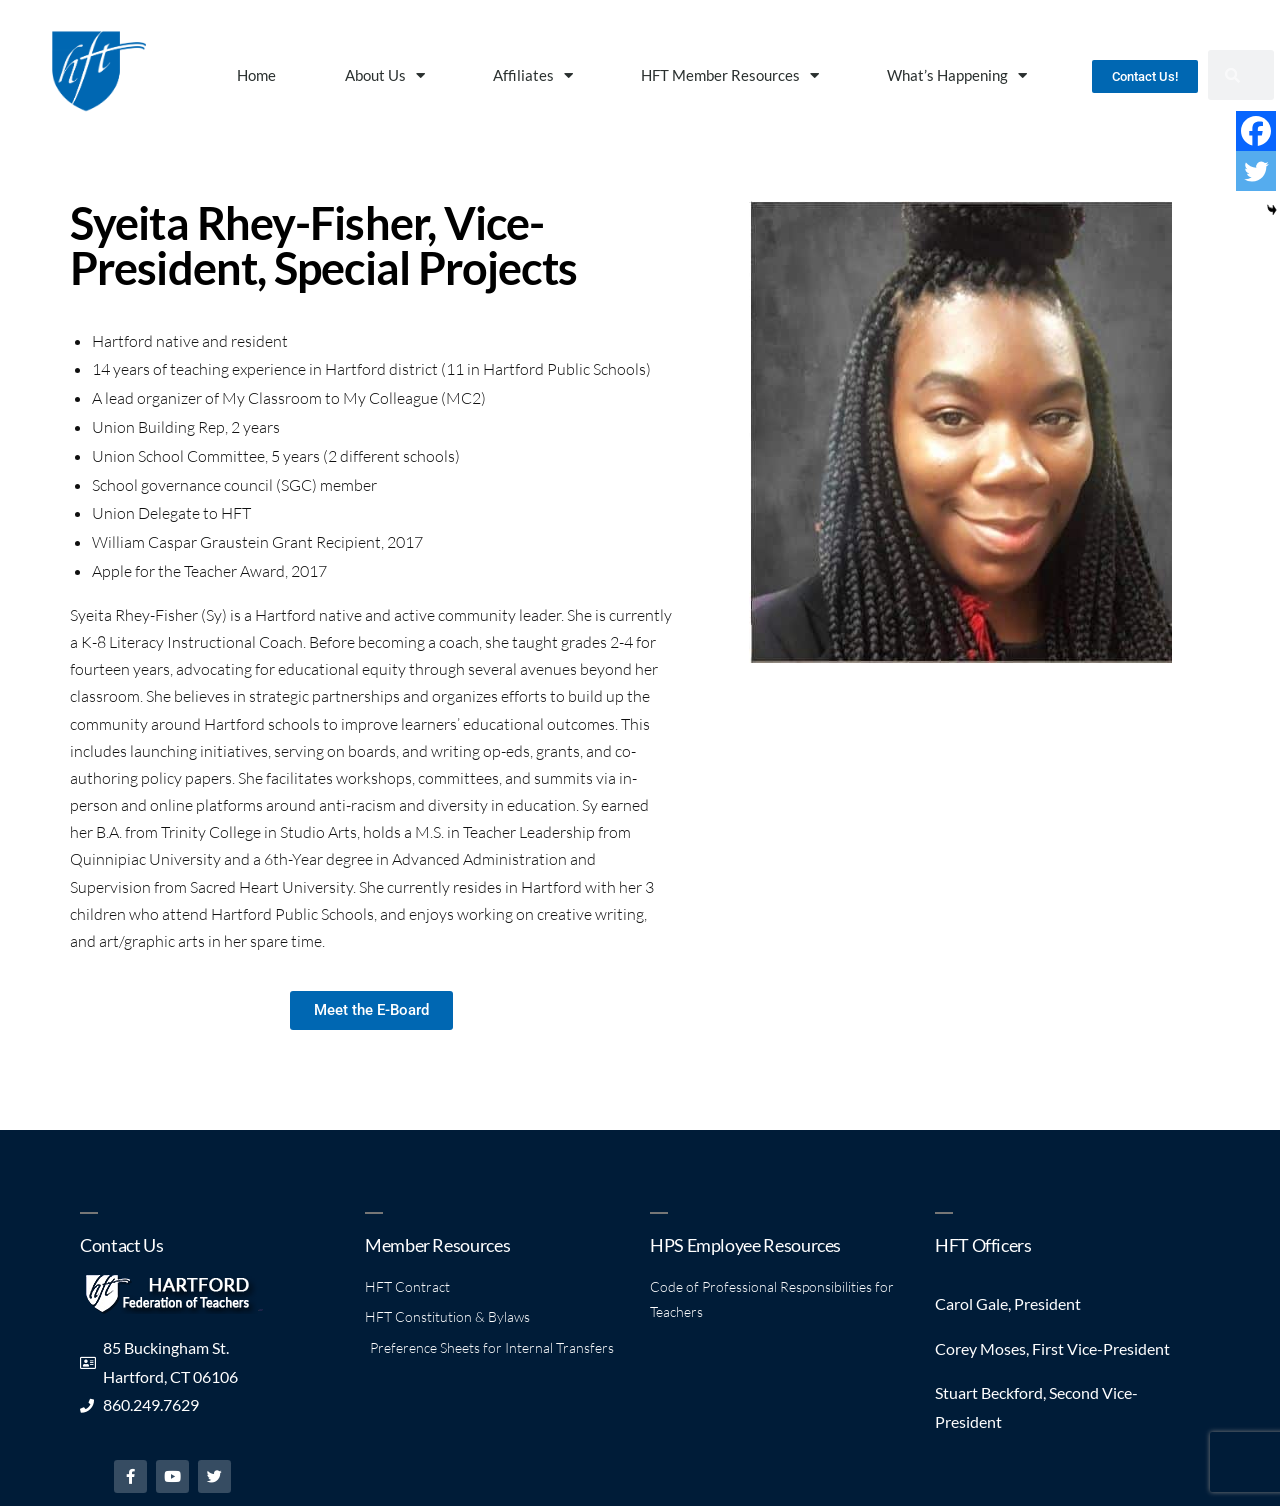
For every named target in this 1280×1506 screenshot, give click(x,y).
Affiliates (533, 75)
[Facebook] (1256, 131)
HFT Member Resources (730, 75)
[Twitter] (1256, 171)
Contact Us (121, 1245)
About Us (385, 75)
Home (256, 75)
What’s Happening (957, 75)
